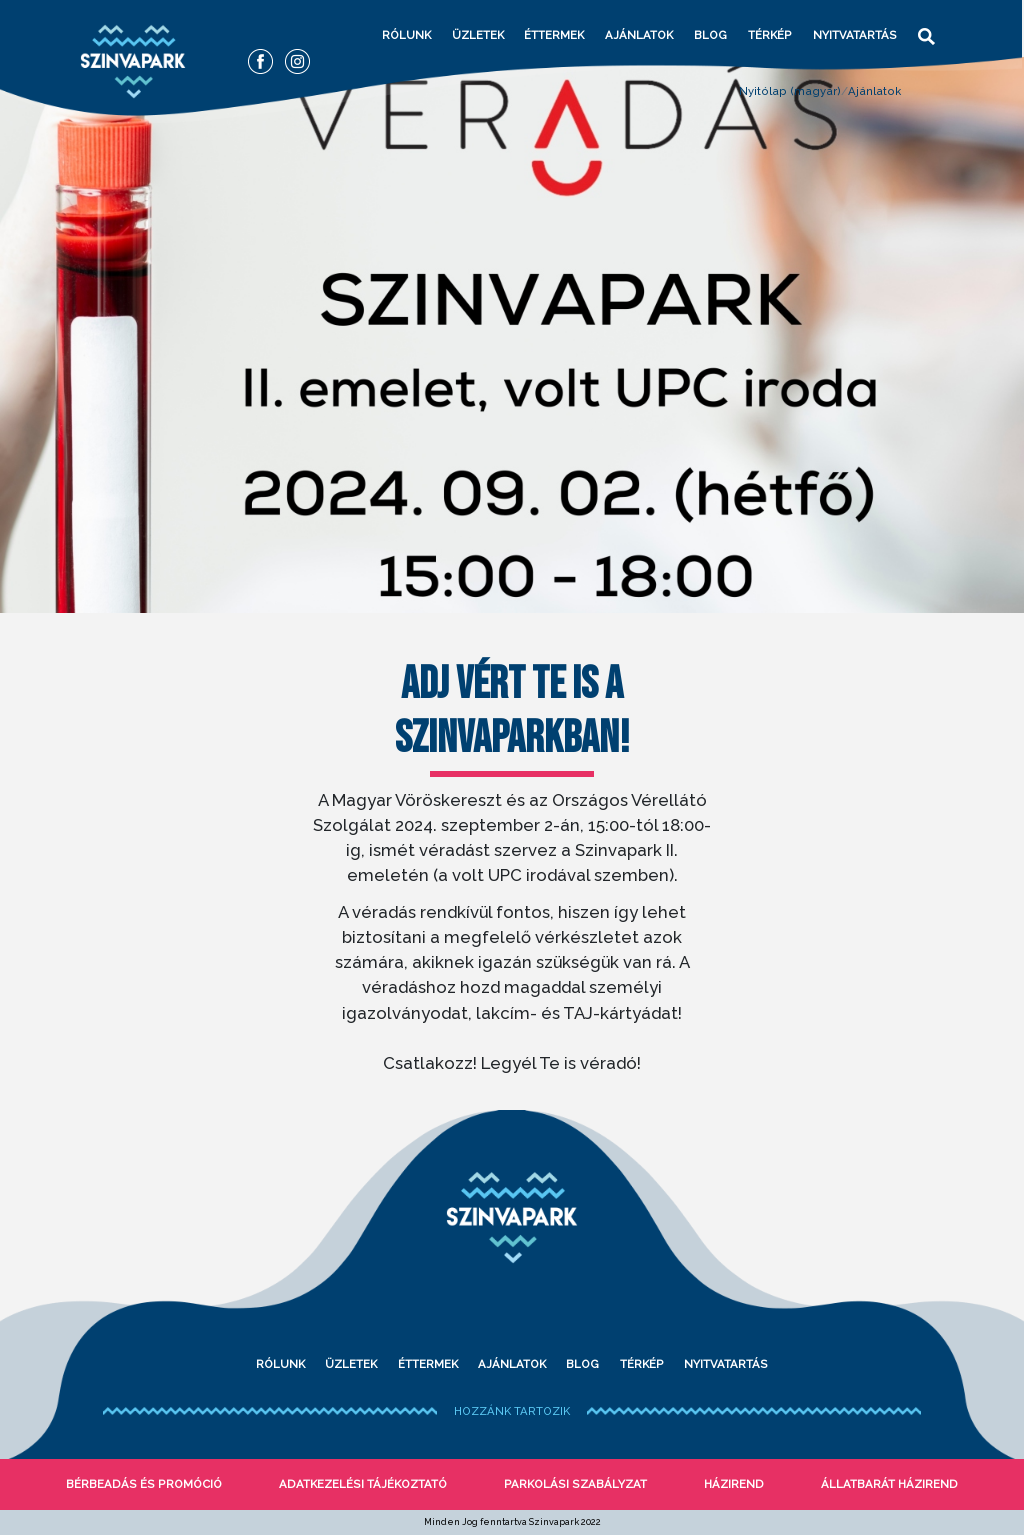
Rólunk (406, 35)
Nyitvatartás (855, 35)
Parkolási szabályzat (575, 1484)
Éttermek (554, 35)
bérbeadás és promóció (144, 1484)
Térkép (770, 35)
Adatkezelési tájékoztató (363, 1484)
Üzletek (478, 35)
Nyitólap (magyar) (790, 91)
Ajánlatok (639, 35)
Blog (710, 35)
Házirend (734, 1484)
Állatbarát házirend (889, 1484)
